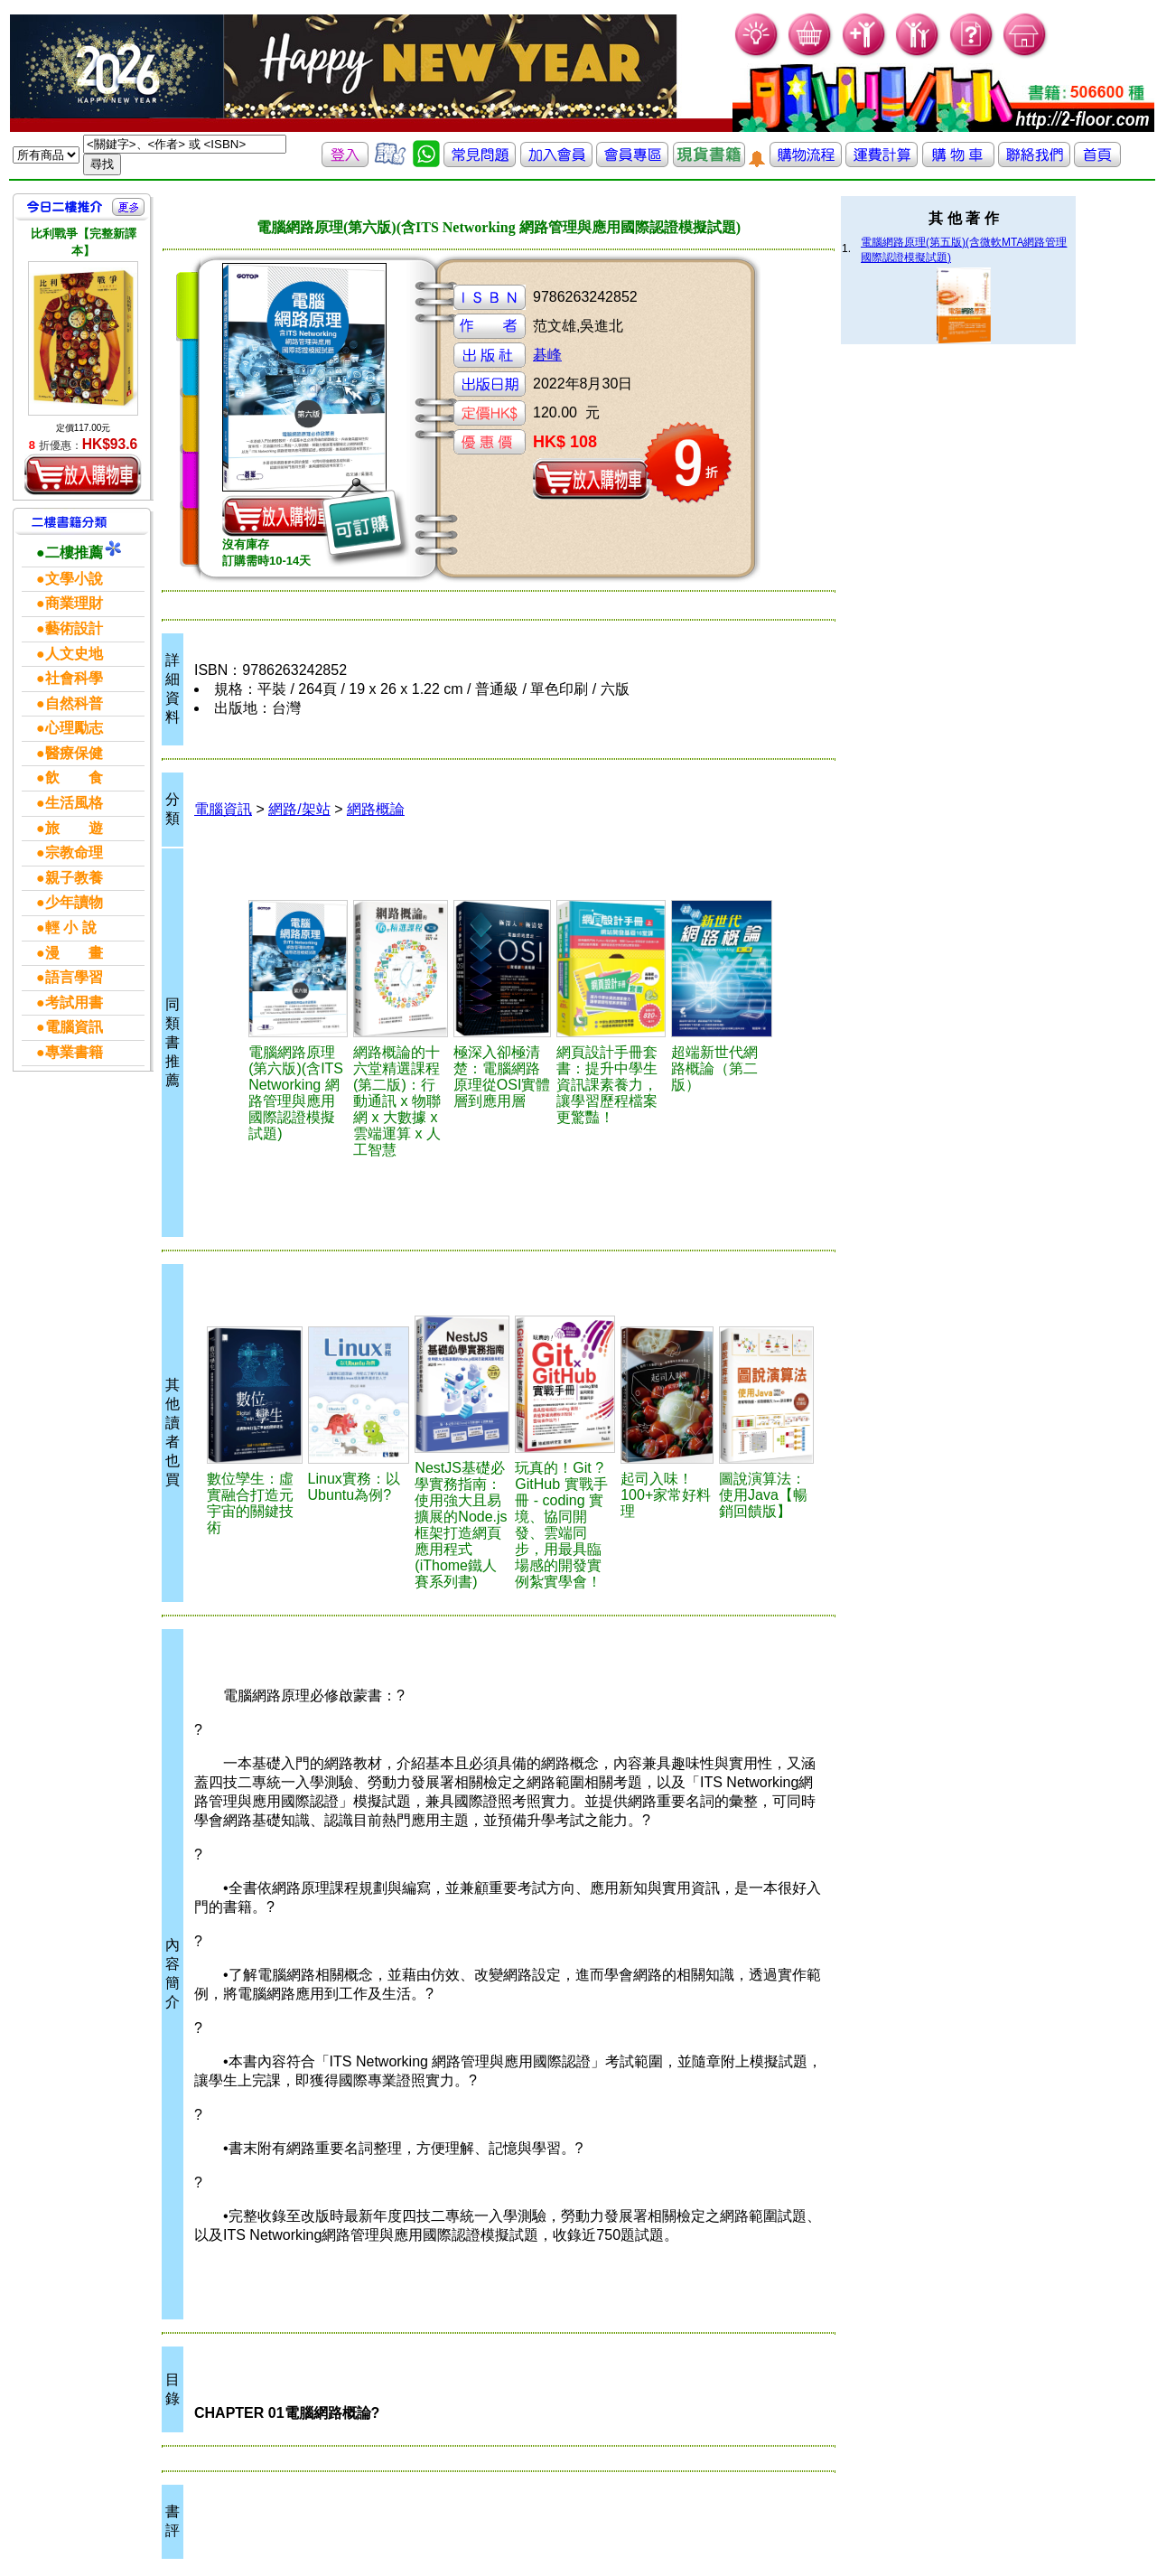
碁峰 (547, 354)
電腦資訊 (223, 809)
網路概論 (376, 809)
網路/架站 (299, 809)
